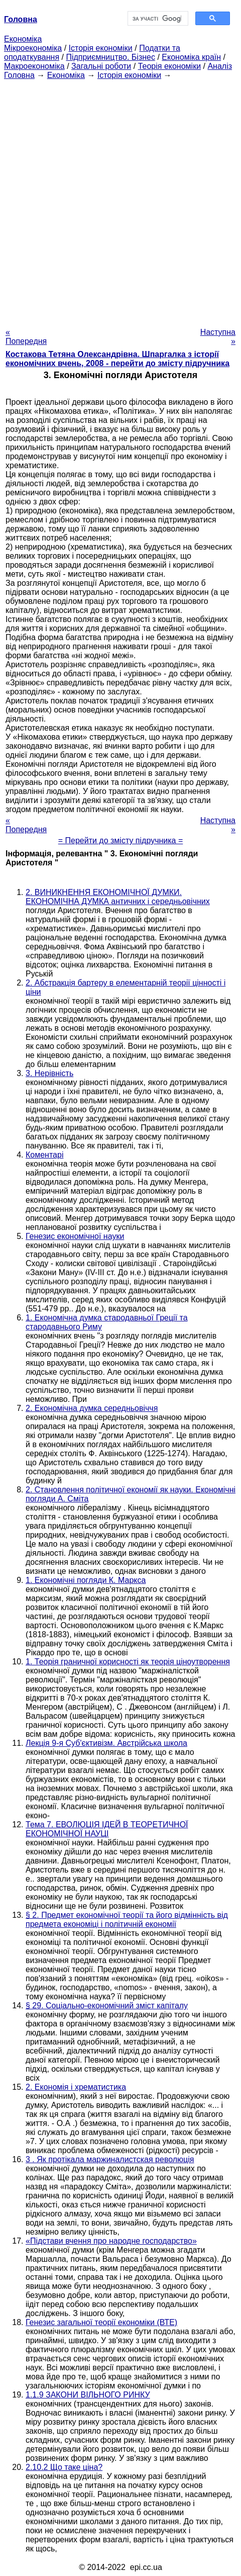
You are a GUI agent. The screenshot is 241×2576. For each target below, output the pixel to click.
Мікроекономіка (33, 48)
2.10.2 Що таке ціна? (64, 2467)
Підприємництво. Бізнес (110, 57)
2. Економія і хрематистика (76, 2087)
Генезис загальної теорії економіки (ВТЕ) (101, 2322)
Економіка (23, 39)
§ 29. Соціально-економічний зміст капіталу (107, 2005)
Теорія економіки (169, 66)
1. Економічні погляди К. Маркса (86, 1580)
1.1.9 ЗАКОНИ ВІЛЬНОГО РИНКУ (88, 2394)
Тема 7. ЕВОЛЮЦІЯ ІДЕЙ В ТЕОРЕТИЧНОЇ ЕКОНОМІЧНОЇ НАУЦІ (107, 1829)
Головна (19, 75)
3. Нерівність (49, 1073)
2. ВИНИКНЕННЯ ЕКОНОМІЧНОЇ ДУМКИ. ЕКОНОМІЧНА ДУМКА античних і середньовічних (118, 897)
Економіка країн (191, 57)
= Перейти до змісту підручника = (120, 840)
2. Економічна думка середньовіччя (92, 1408)
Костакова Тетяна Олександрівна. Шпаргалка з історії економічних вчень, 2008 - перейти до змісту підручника (117, 359)
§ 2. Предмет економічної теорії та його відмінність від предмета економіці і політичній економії (127, 1919)
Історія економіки (101, 48)
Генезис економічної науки (75, 1236)
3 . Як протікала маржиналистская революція (110, 2159)
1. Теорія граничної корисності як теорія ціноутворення (128, 1661)
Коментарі (44, 1154)
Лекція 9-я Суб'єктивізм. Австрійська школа (106, 1743)
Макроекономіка (34, 66)
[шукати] (157, 18)
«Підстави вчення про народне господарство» (111, 2241)
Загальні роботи (101, 66)
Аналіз (219, 66)
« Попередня (26, 336)
